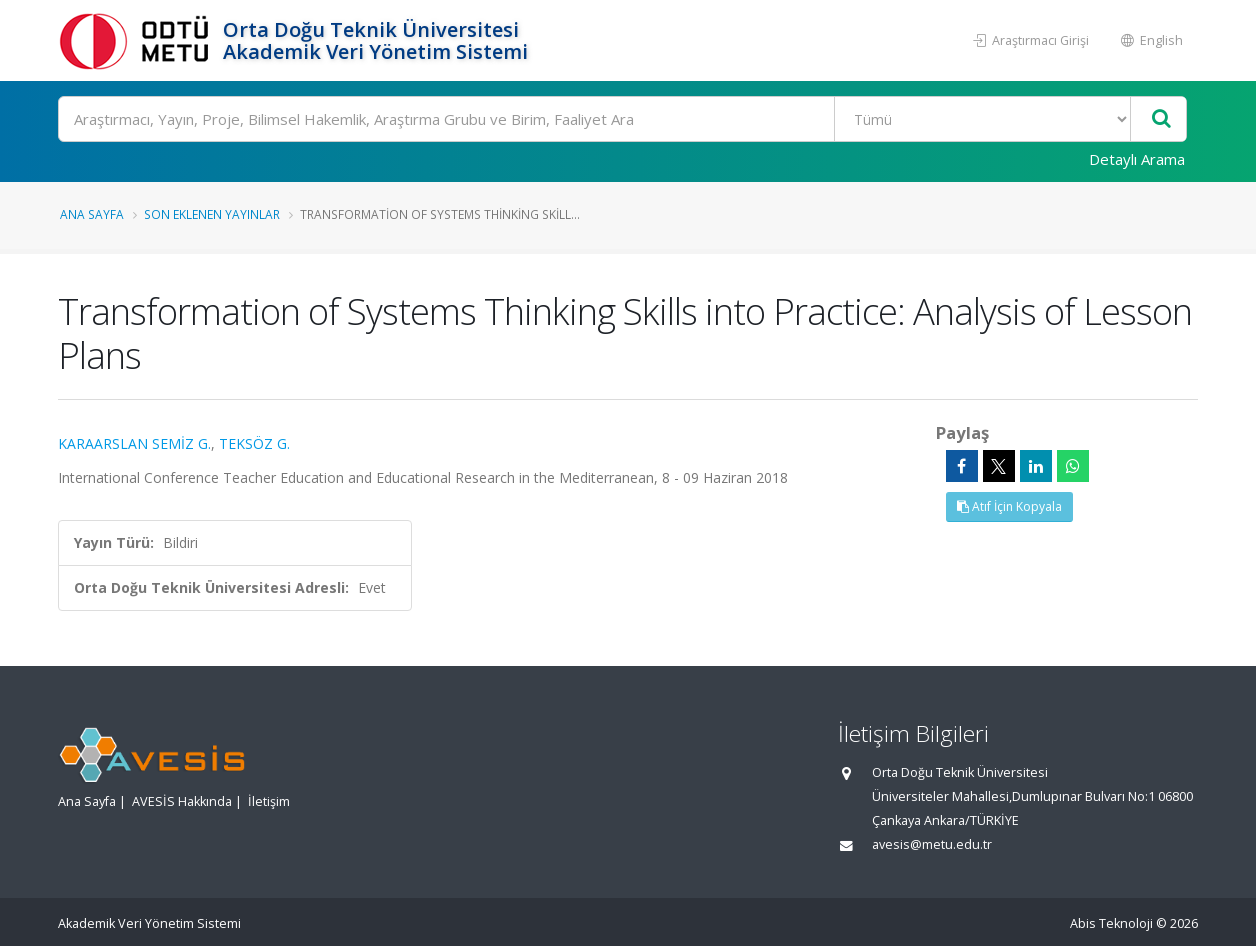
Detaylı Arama (1137, 159)
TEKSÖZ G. (254, 443)
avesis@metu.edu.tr (932, 844)
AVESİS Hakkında (182, 801)
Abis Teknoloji (1111, 923)
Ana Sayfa (92, 214)
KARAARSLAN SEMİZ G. (134, 443)
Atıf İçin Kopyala (1009, 506)
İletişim (269, 801)
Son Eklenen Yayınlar (212, 214)
